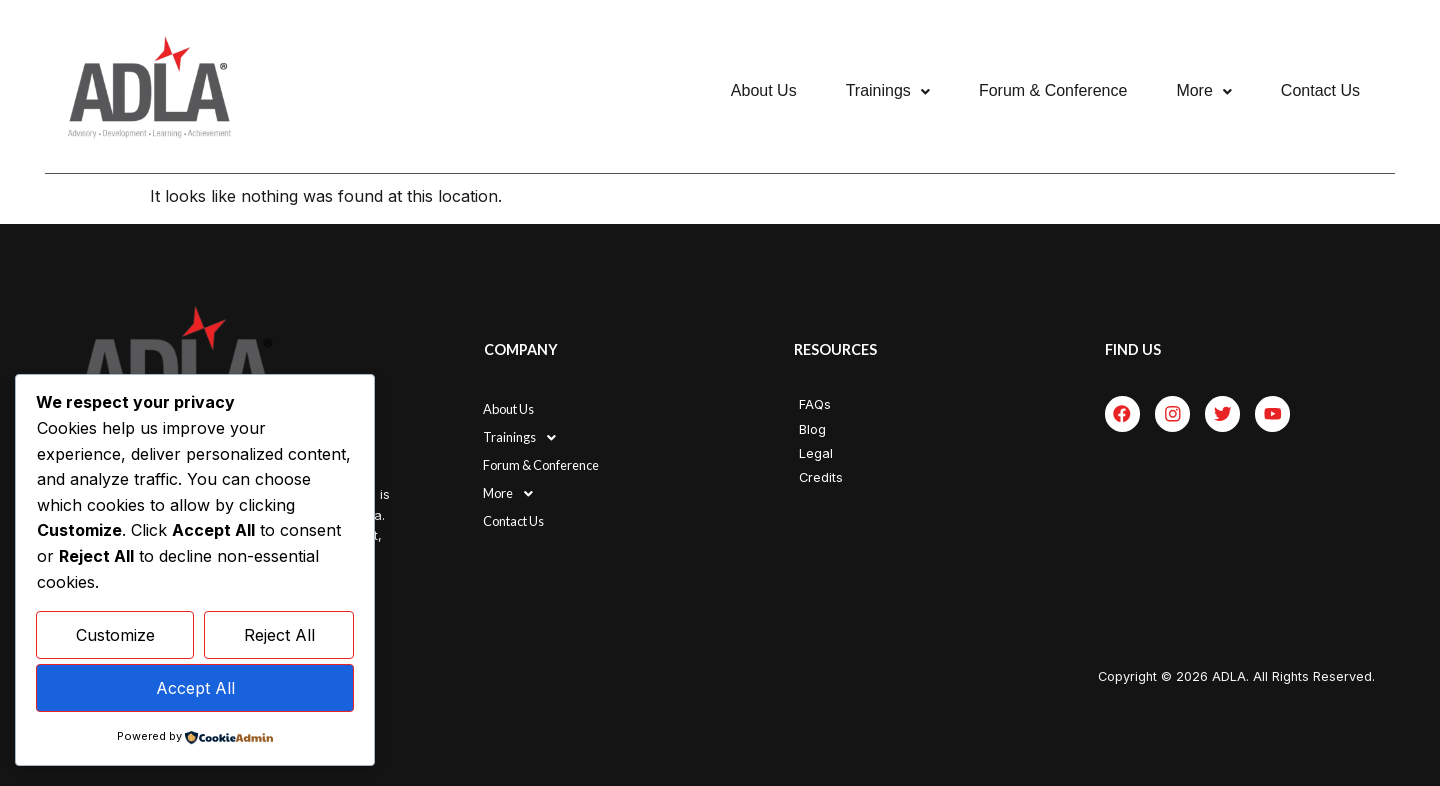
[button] (888, 91)
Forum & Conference (1053, 90)
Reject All (279, 636)
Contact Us (1320, 90)
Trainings (888, 90)
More (1203, 90)
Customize (115, 636)
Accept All (195, 688)
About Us (764, 90)
